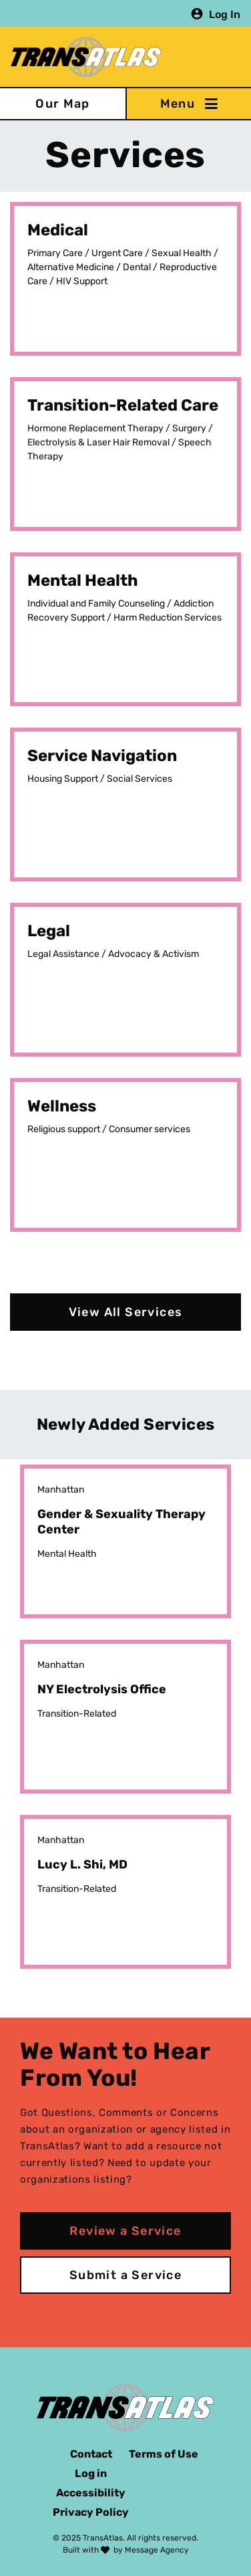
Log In (224, 13)
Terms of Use (163, 2454)
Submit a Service (125, 2275)
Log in (91, 2473)
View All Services (126, 1312)
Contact (91, 2454)
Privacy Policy (91, 2512)
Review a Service (125, 2231)
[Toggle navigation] (188, 103)
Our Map (62, 103)
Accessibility (90, 2492)
